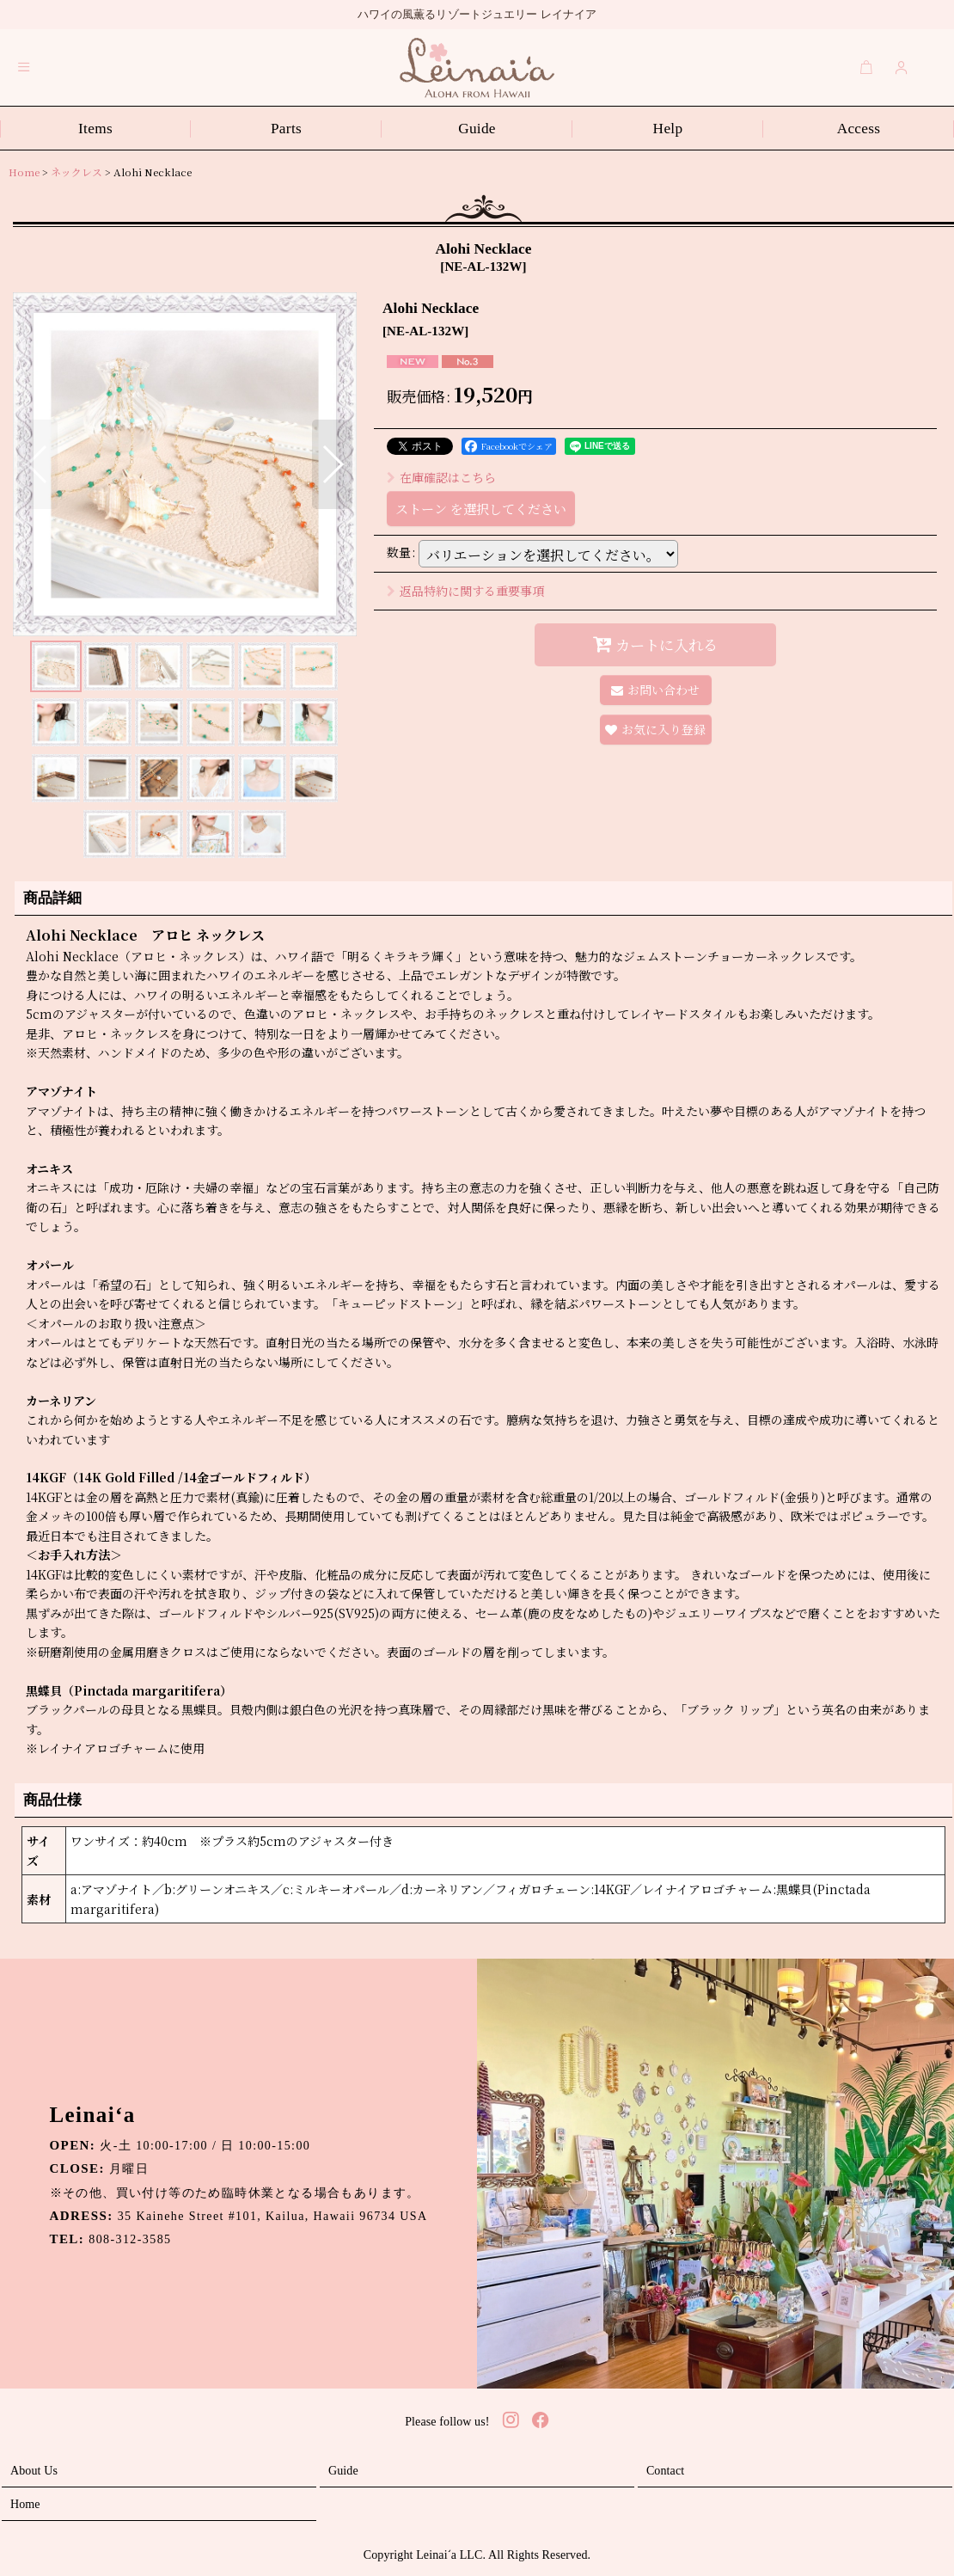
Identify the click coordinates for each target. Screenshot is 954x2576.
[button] (24, 67)
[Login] (901, 67)
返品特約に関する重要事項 (465, 590)
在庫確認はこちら (441, 477)
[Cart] (866, 67)
